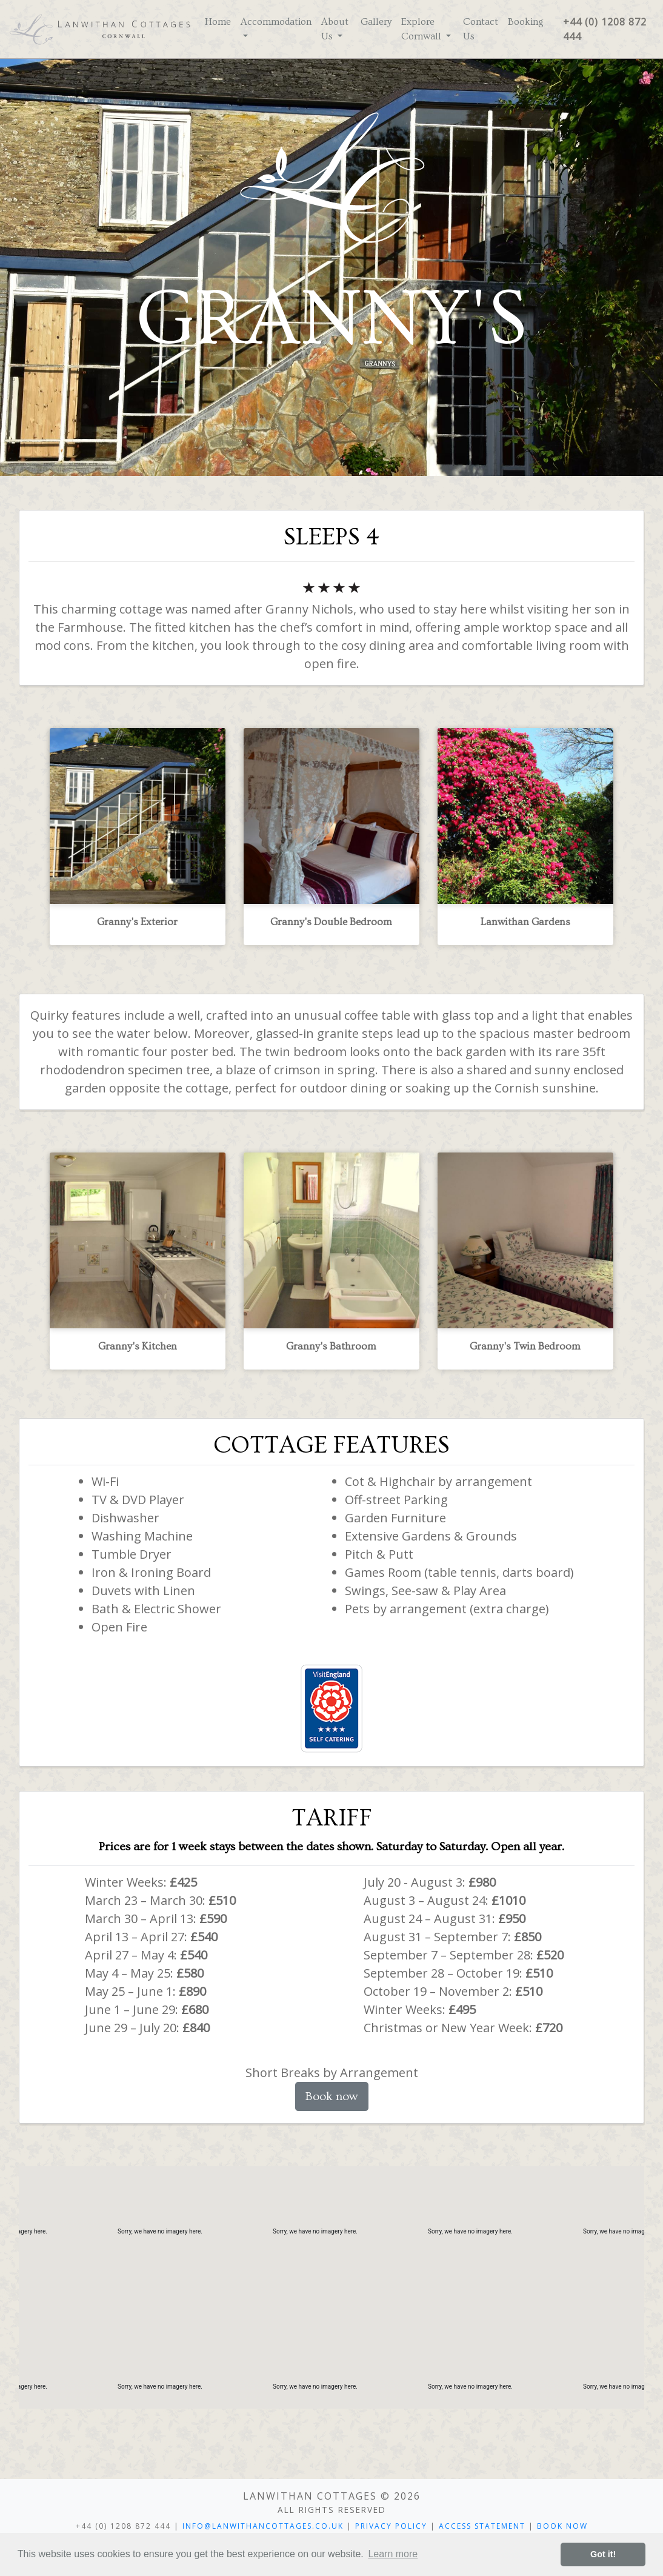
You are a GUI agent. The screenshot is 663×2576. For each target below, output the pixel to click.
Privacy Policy (391, 2526)
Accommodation (276, 21)
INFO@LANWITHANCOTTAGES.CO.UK (263, 2526)
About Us (334, 29)
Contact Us (480, 29)
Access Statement (482, 2526)
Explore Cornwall (422, 29)
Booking (526, 21)
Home (218, 21)
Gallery (376, 21)
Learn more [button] (393, 2554)
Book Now (562, 2526)
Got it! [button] (603, 2554)
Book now (331, 2096)
